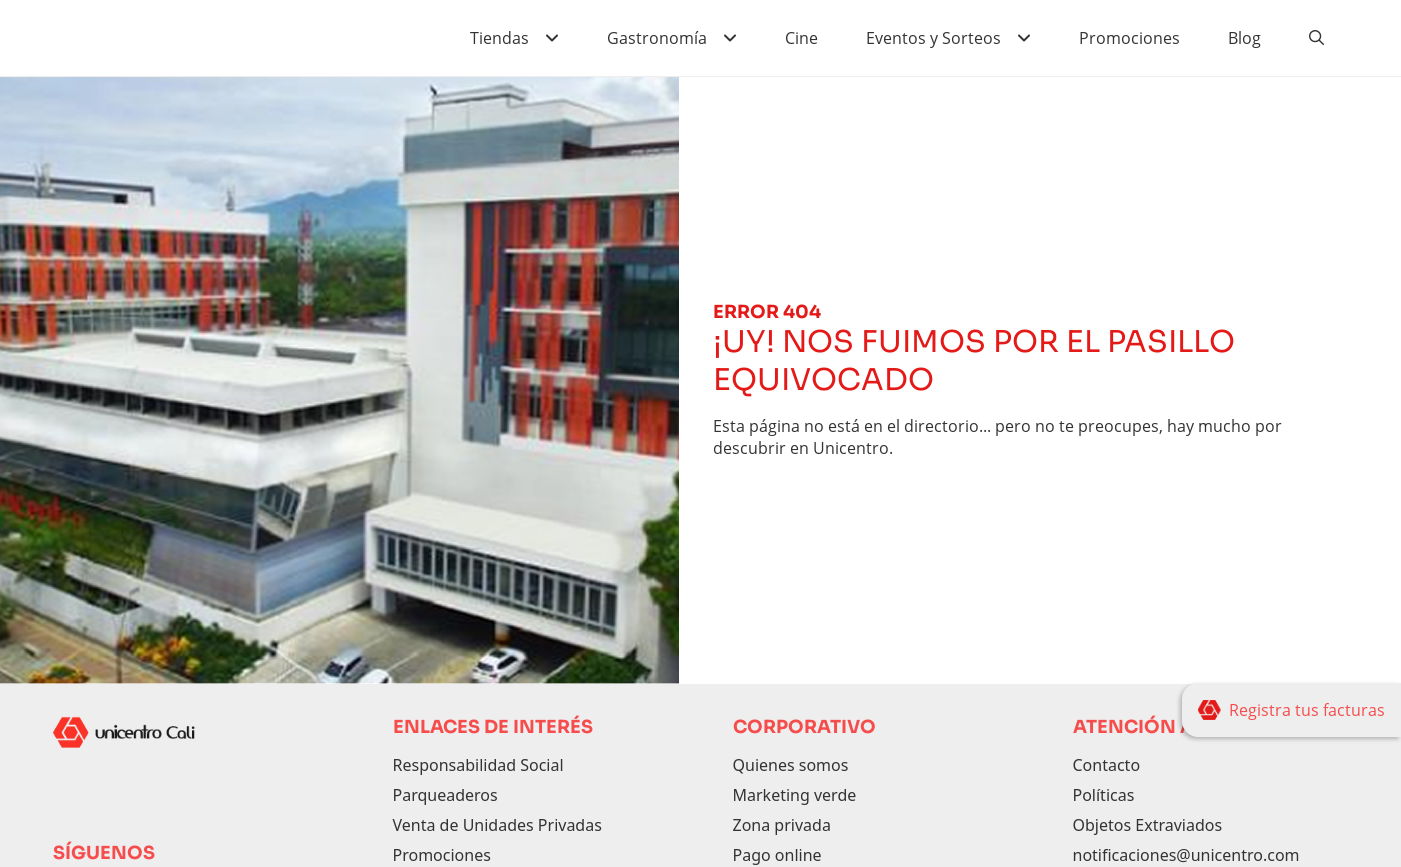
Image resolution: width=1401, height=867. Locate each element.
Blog (1244, 38)
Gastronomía (657, 38)
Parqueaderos (445, 795)
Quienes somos (791, 765)
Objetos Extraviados (1148, 825)
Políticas (1104, 795)
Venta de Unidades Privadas (497, 825)
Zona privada (782, 825)
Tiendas (499, 38)
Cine (801, 38)
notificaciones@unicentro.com (1186, 855)
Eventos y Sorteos (933, 38)
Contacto (1107, 765)
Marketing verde (795, 795)
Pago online (777, 855)
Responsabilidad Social (478, 765)
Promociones (1129, 38)
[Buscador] (1317, 38)
